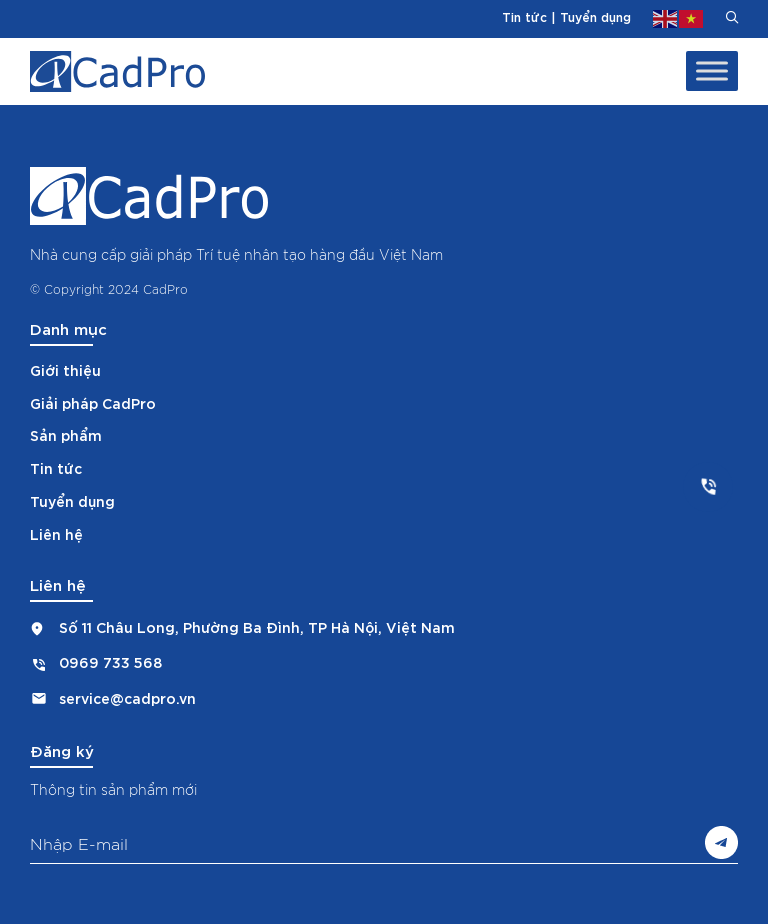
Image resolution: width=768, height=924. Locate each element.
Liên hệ (56, 533)
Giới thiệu (65, 369)
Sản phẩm (66, 434)
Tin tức (524, 16)
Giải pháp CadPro (93, 402)
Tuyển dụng (595, 16)
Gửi (721, 842)
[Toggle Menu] (712, 71)
